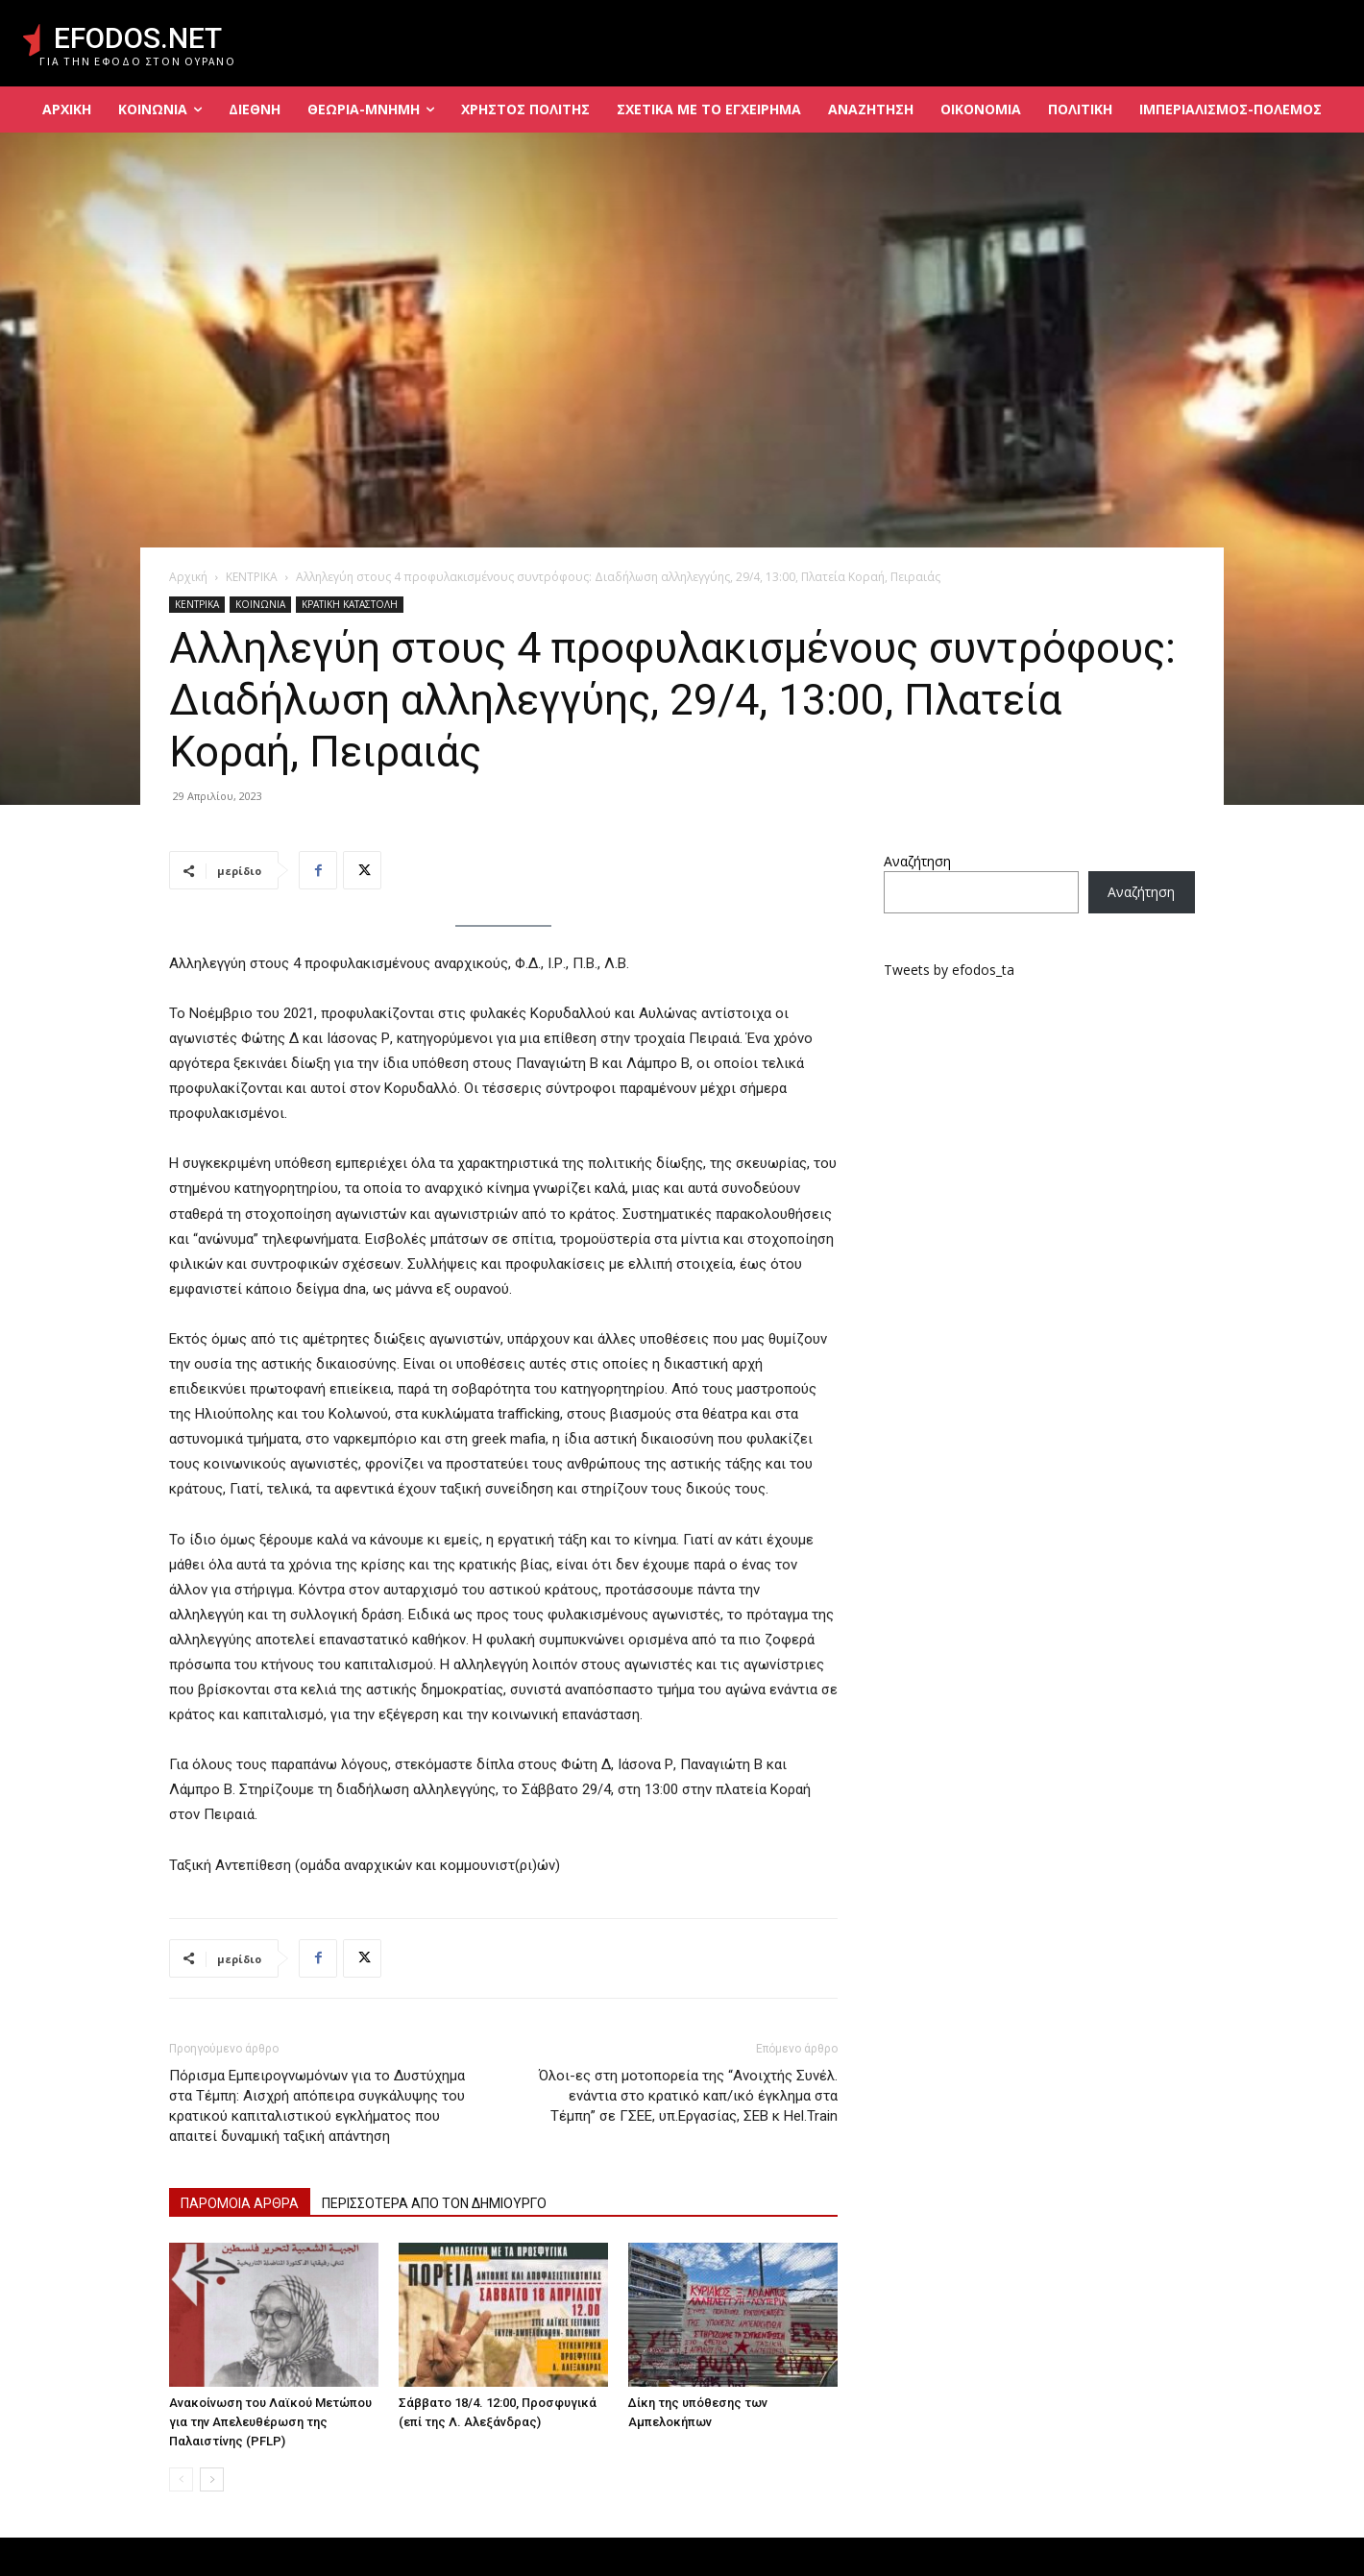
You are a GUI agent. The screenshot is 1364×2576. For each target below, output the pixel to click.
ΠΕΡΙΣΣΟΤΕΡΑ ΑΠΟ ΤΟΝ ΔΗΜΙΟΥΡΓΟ (434, 2203)
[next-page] (212, 2479)
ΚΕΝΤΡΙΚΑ (252, 577)
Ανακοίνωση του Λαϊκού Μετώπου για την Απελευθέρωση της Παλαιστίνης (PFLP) (270, 2421)
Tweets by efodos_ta (949, 969)
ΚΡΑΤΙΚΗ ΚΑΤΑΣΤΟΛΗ (350, 604)
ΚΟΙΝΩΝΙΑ (260, 604)
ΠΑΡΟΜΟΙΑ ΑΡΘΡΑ (240, 2203)
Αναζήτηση (917, 861)
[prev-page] (181, 2479)
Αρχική (188, 577)
